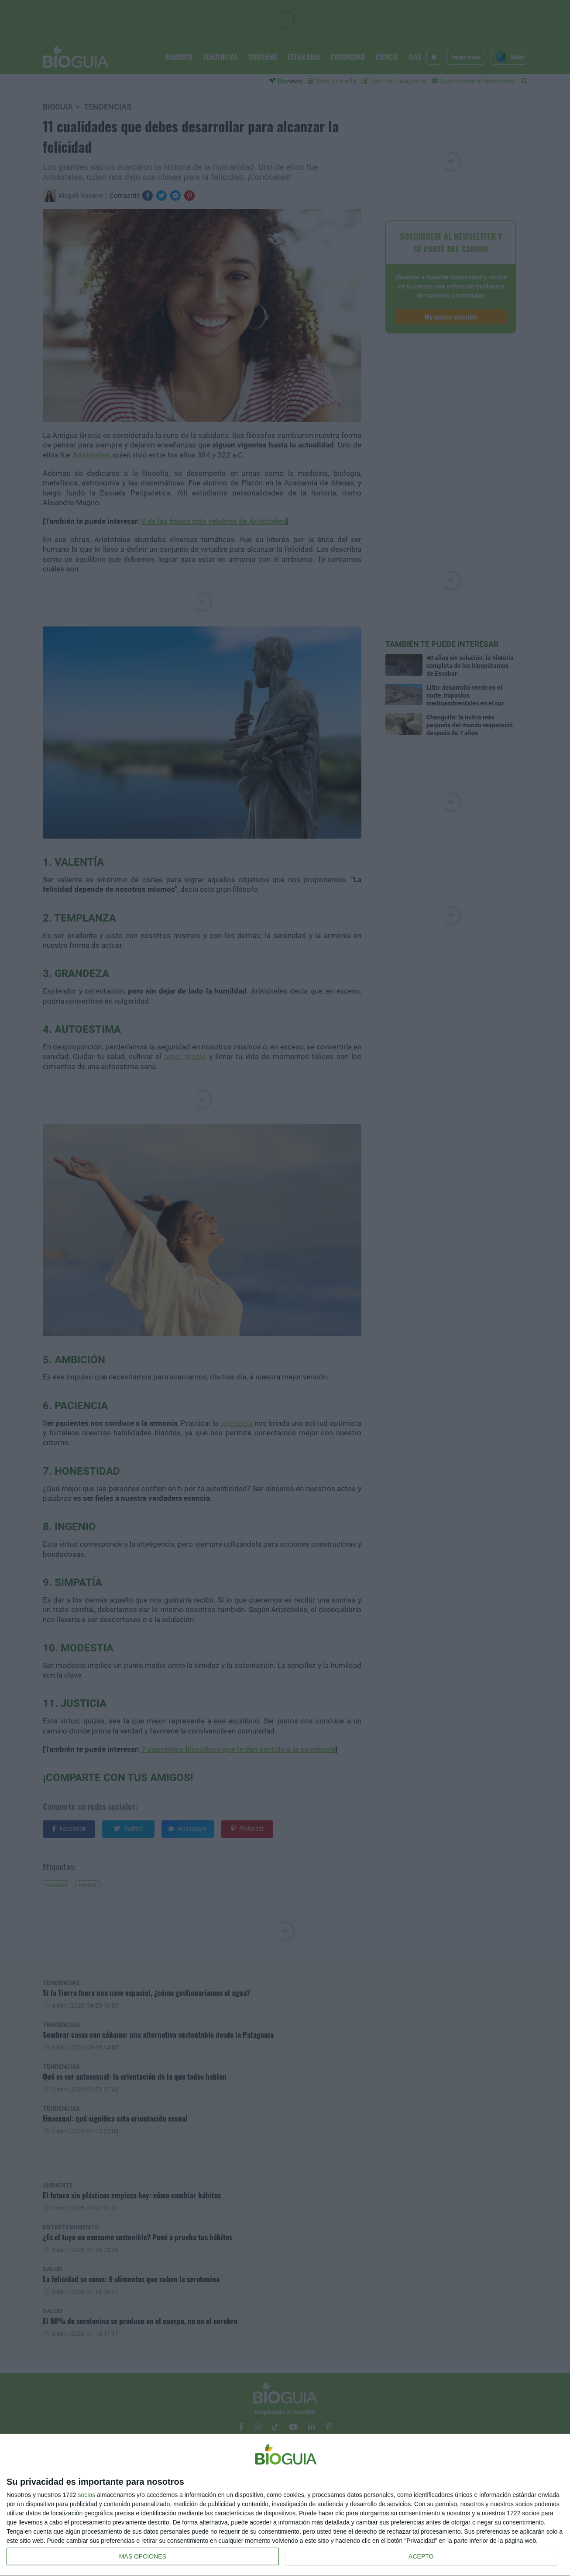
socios (86, 2495)
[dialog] (285, 2505)
